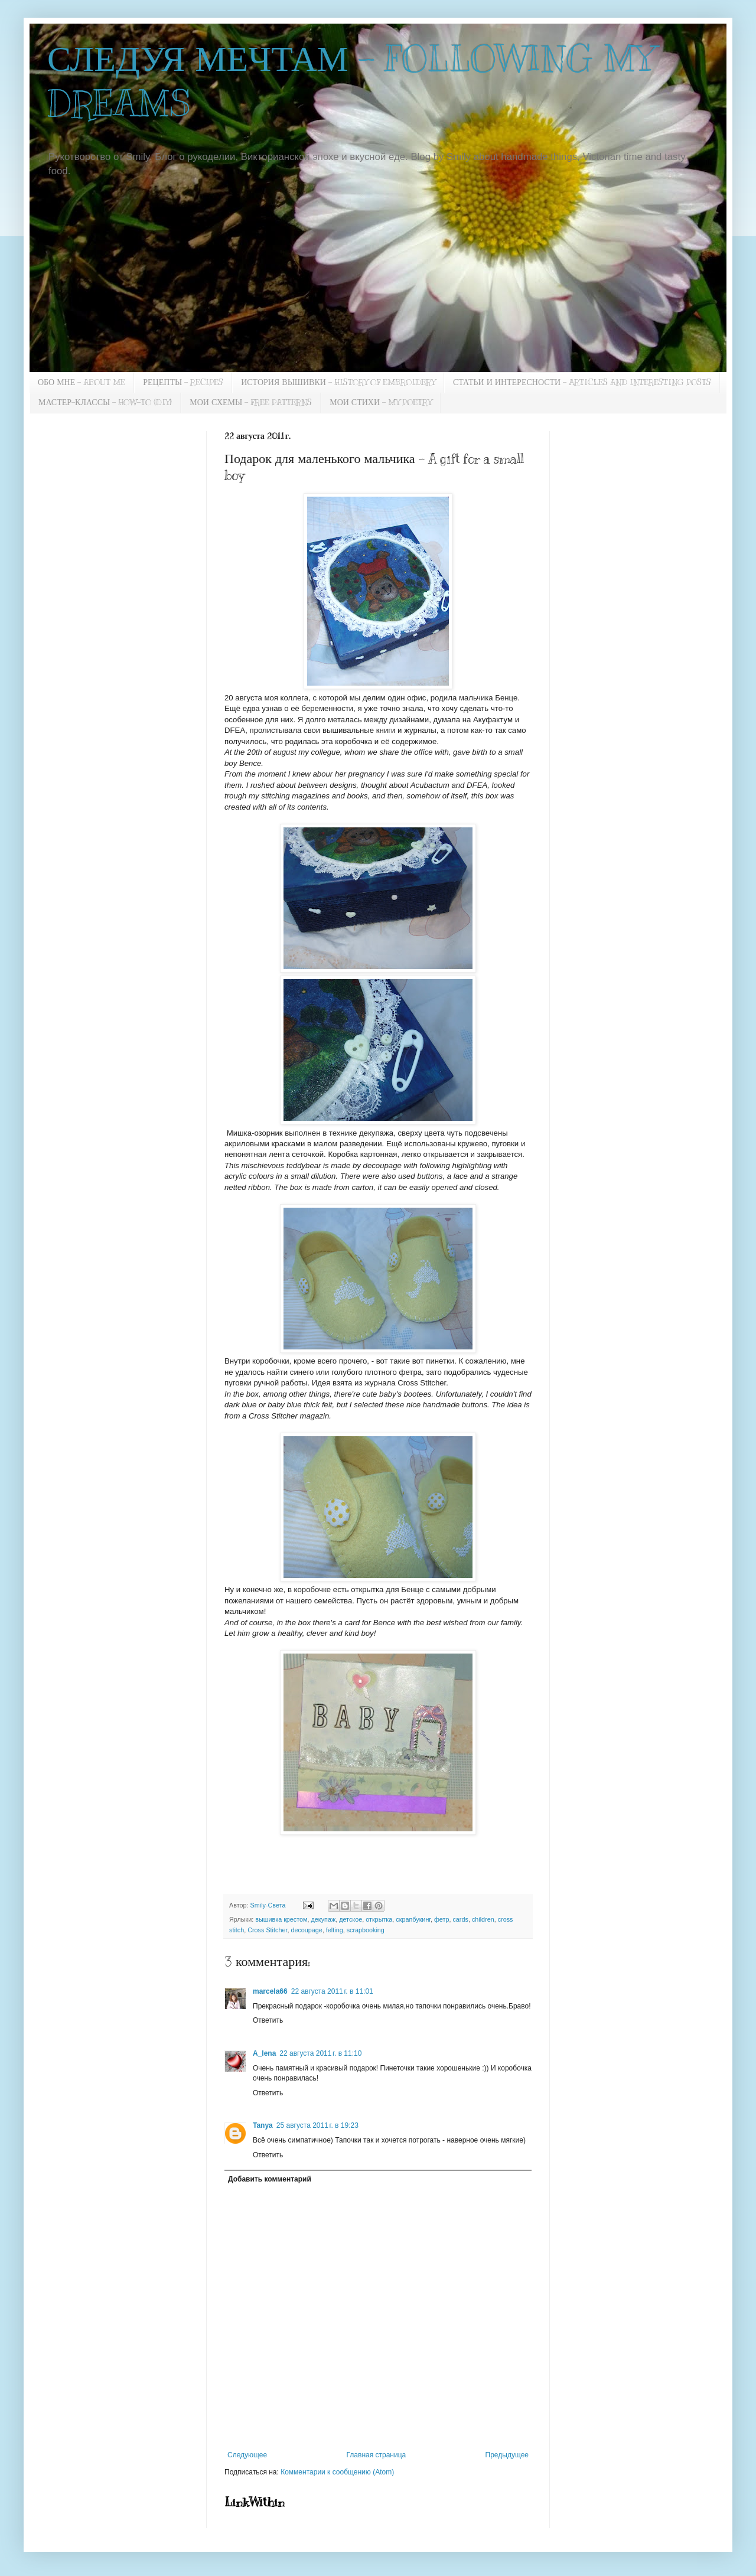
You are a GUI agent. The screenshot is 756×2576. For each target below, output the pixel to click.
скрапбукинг (413, 1919)
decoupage (306, 1929)
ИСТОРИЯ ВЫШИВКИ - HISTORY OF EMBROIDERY (338, 382)
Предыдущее (507, 2455)
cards (460, 1919)
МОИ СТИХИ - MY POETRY (381, 402)
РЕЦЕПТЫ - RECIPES (183, 382)
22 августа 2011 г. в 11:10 (320, 2053)
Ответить (268, 2020)
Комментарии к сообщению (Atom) (337, 2472)
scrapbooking (365, 1929)
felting (334, 1929)
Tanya (263, 2125)
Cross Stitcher (267, 1929)
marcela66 (270, 1991)
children (483, 1919)
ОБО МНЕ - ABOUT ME (81, 382)
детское (350, 1919)
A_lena (264, 2053)
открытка (379, 1919)
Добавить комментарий (269, 2179)
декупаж (323, 1919)
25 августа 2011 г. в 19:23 (317, 2125)
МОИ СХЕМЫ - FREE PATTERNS (251, 402)
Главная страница (376, 2455)
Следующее (247, 2455)
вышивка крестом (281, 1919)
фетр (441, 1919)
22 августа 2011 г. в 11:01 (332, 1991)
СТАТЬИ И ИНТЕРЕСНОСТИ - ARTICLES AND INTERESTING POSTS (582, 382)
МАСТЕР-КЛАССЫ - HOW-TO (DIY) (105, 402)
